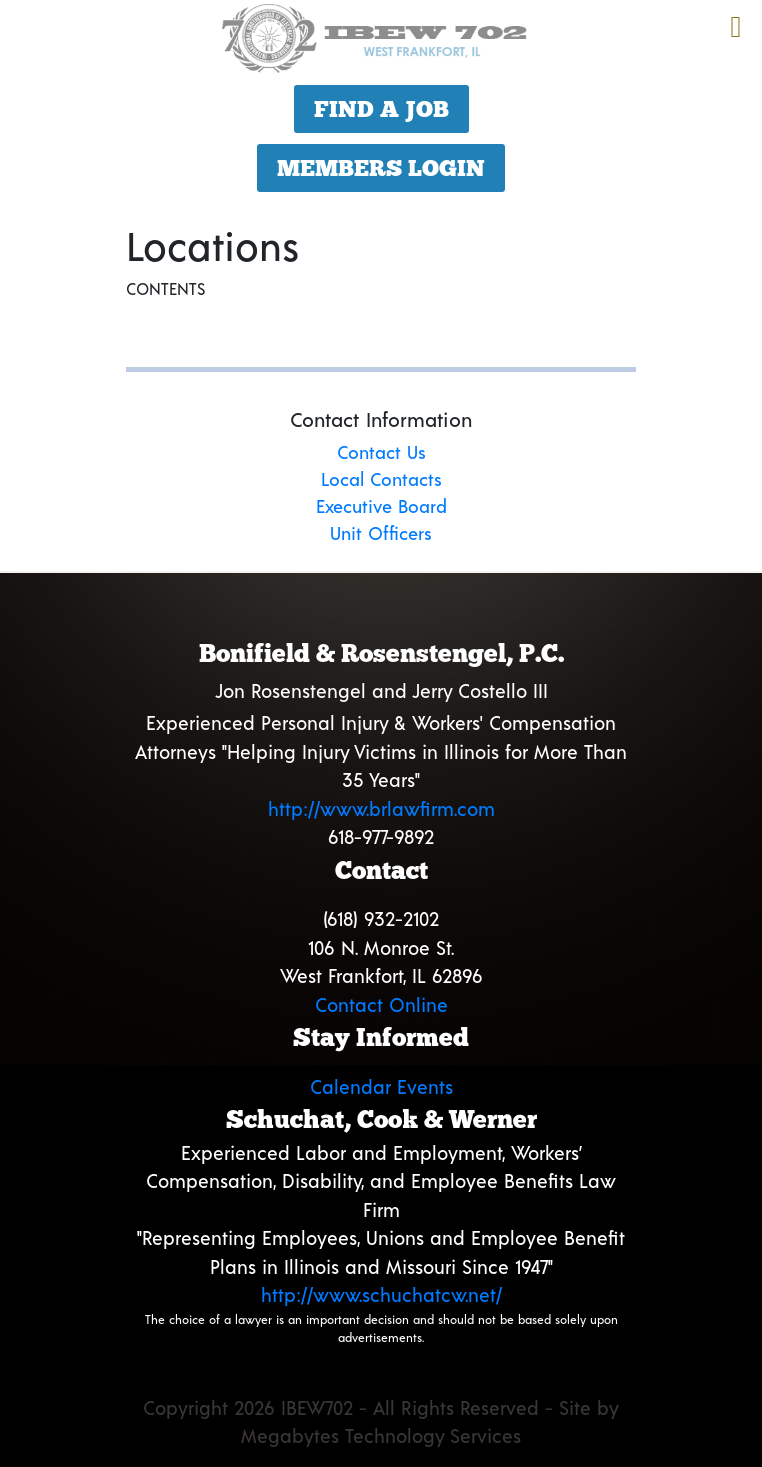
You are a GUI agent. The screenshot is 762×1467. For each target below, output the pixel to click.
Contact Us (381, 452)
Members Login (381, 168)
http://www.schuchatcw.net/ (381, 1294)
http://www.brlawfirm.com (381, 808)
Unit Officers (381, 533)
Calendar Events (381, 1086)
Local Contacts (381, 479)
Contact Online (381, 1004)
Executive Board (381, 506)
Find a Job (381, 109)
